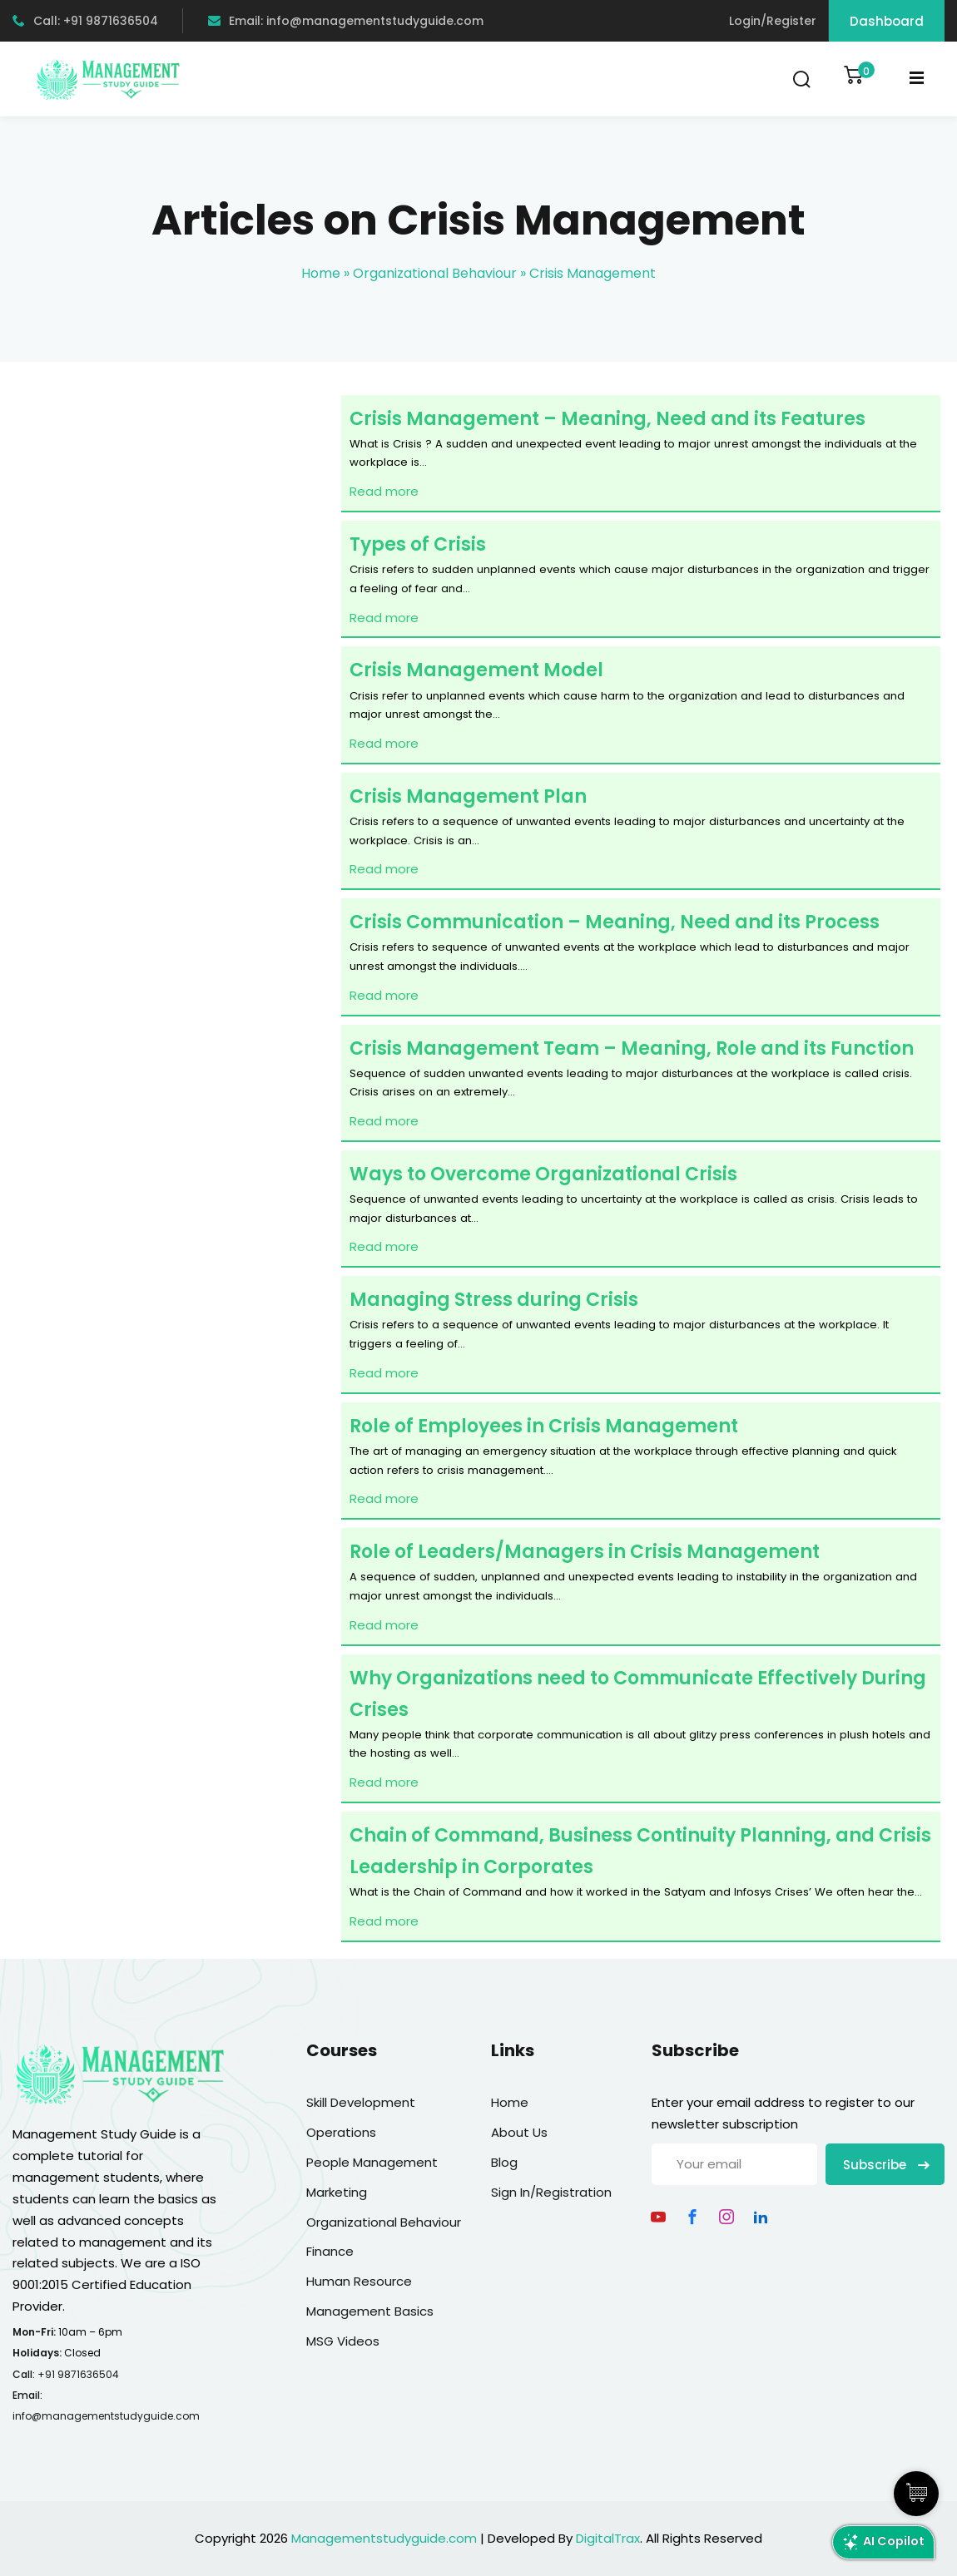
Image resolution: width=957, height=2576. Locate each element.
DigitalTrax (608, 2538)
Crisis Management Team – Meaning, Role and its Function (632, 1048)
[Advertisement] (171, 602)
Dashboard (887, 21)
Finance (330, 2251)
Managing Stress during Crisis (494, 1300)
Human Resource (359, 2281)
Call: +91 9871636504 (85, 20)
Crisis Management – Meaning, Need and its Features (607, 419)
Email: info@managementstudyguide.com (345, 20)
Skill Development (360, 2102)
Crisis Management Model (476, 670)
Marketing (336, 2192)
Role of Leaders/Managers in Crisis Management (585, 1552)
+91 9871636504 (78, 2374)
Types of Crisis (418, 544)
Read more (384, 491)
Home (320, 273)
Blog (504, 2162)
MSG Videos (342, 2341)
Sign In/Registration (551, 2192)
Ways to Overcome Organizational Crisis (543, 1174)
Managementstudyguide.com (384, 2538)
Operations (341, 2132)
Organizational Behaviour (435, 273)
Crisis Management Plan (468, 796)
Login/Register (772, 20)
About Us (519, 2132)
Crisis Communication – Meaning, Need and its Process (615, 922)
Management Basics (370, 2311)
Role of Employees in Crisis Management (544, 1426)
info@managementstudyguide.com (106, 2416)
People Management (372, 2162)
